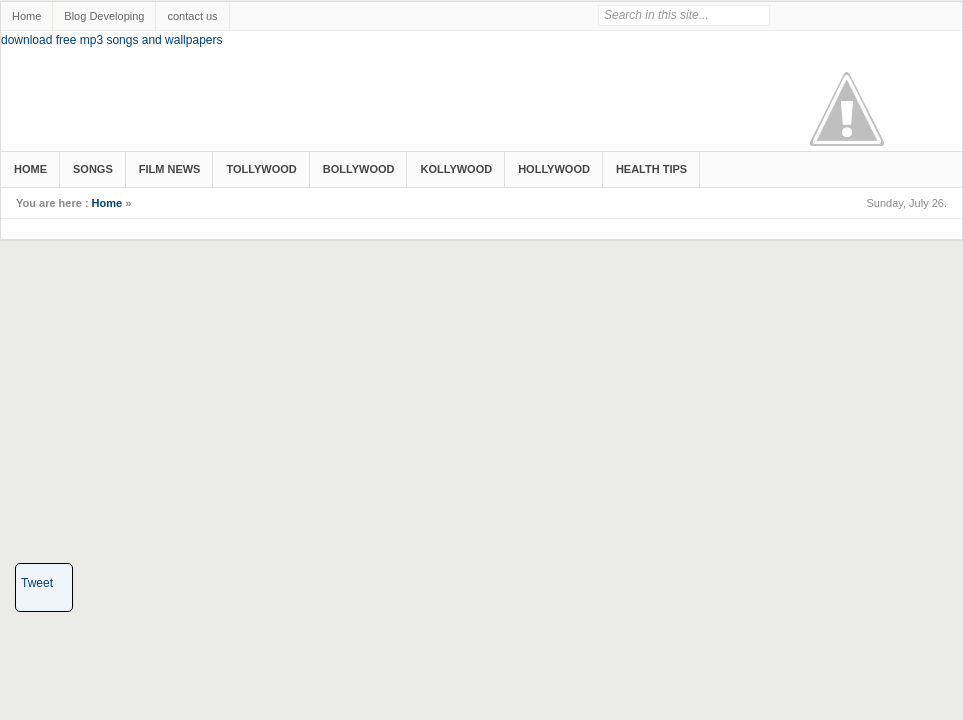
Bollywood (359, 169)
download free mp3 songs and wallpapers (111, 40)
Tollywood (261, 169)
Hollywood (554, 169)
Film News (170, 169)
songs (93, 169)
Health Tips (651, 169)
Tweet (37, 583)
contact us (192, 16)
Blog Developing (104, 16)
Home (26, 16)
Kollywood (456, 169)
